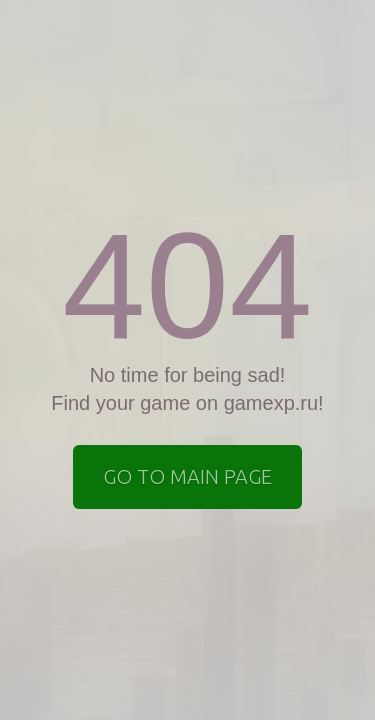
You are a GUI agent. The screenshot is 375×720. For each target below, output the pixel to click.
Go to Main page (187, 476)
